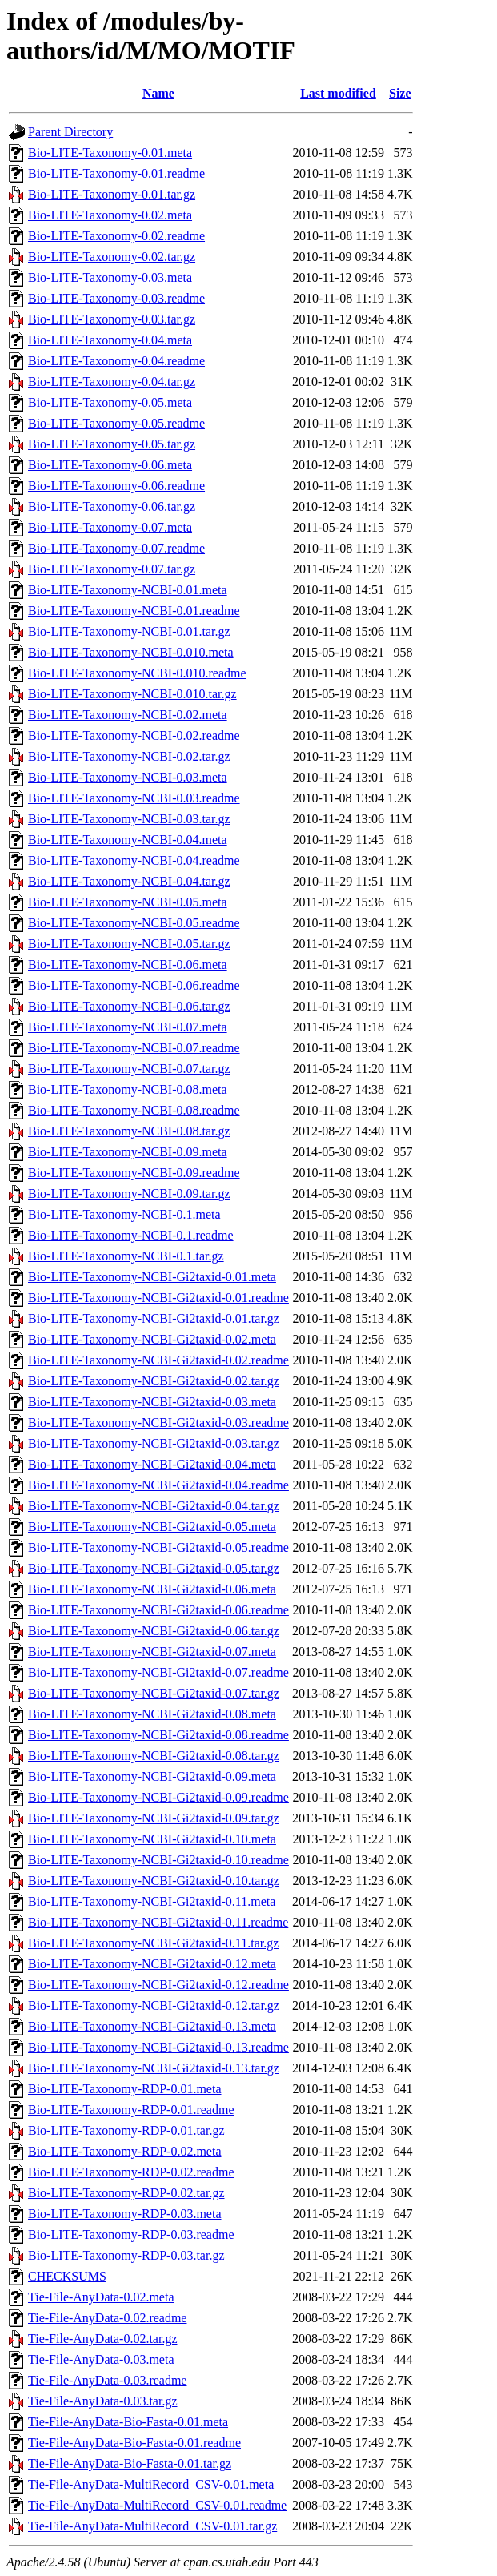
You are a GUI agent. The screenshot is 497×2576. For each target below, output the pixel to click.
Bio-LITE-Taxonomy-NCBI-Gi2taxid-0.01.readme (158, 1297)
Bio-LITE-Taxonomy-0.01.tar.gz (111, 194)
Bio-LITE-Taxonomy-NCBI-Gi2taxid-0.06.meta (152, 1589)
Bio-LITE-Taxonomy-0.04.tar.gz (111, 381)
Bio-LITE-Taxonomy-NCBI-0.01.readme (134, 610)
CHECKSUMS (67, 2276)
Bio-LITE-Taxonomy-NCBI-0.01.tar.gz (129, 631)
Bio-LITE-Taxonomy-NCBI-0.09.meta (127, 1152)
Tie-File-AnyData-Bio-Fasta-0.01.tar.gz (129, 2463)
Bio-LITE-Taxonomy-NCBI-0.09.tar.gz (129, 1193)
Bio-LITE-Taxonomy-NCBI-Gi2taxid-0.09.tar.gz (153, 1818)
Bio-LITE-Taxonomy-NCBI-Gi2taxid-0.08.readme (158, 1735)
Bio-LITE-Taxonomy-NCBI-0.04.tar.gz (129, 881)
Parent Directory (70, 132)
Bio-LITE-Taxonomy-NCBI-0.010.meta (131, 652)
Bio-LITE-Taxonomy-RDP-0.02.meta (125, 2151)
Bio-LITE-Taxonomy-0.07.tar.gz (111, 569)
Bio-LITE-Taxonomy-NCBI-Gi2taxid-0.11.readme (158, 1922)
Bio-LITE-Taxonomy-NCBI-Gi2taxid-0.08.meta (152, 1714)
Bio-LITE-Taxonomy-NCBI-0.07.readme (134, 1048)
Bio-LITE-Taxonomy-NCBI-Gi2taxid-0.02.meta (152, 1339)
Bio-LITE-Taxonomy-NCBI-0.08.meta (127, 1089)
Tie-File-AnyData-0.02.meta (101, 2297)
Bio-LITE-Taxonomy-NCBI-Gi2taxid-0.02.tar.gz (153, 1381)
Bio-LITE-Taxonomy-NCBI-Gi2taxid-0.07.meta (152, 1651)
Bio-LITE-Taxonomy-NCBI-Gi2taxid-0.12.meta (152, 1964)
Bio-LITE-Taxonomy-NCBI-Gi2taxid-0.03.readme (158, 1422)
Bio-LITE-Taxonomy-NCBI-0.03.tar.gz (129, 819)
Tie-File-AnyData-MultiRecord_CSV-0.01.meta (151, 2484)
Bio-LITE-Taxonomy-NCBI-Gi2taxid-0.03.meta (152, 1402)
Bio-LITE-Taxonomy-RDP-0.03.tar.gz (126, 2255)
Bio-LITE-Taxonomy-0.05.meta (110, 402)
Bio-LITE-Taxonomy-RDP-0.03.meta (125, 2213)
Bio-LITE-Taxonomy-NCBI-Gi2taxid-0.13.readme (158, 2047)
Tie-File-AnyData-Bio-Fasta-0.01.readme (134, 2442)
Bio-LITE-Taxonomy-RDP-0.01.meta (125, 2089)
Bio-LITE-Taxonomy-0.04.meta (110, 340)
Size (400, 93)
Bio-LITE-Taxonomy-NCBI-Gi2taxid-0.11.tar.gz (153, 1943)
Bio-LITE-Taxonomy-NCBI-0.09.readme (134, 1172)
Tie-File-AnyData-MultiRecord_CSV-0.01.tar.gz (152, 2526)
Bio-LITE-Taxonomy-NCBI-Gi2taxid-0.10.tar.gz (153, 1880)
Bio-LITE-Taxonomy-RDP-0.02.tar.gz (126, 2193)
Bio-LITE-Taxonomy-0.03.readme (116, 298)
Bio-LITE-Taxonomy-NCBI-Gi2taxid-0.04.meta (152, 1464)
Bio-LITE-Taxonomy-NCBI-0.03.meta (127, 777)
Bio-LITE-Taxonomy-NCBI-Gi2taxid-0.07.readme (158, 1672)
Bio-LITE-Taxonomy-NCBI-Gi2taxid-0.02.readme (158, 1360)
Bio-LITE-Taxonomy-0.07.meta (110, 527)
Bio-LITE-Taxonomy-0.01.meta (110, 152)
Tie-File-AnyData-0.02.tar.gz (102, 2338)
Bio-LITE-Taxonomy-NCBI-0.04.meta (127, 839)
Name (158, 93)
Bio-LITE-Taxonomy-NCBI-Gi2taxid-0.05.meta (152, 1526)
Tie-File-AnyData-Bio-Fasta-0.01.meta (128, 2422)
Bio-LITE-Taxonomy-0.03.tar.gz (111, 319)
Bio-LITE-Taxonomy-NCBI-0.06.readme (134, 985)
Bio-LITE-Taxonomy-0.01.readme (116, 173)
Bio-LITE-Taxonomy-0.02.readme (116, 236)
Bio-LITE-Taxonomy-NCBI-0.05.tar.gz (129, 943)
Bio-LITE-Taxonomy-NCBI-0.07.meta (127, 1027)
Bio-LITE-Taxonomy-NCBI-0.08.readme (134, 1110)
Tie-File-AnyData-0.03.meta (101, 2359)
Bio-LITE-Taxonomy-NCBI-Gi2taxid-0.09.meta (152, 1776)
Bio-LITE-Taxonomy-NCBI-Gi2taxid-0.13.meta (152, 2026)
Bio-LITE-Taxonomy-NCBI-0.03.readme (134, 798)
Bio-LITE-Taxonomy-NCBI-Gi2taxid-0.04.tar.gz (153, 1506)
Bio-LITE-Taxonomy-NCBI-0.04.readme (134, 860)
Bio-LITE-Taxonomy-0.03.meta (110, 277)
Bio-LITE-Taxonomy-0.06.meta (110, 465)
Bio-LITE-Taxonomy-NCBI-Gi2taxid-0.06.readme (158, 1610)
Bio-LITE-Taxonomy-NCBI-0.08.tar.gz (129, 1131)
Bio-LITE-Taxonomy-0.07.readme (116, 548)
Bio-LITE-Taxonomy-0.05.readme (116, 423)
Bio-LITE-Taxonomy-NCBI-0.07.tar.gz (129, 1068)
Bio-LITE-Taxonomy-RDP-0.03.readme (131, 2234)
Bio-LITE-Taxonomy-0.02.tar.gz (111, 256)
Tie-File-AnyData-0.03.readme (107, 2380)
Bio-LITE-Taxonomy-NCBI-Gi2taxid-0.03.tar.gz (153, 1443)
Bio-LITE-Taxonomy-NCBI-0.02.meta (127, 714)
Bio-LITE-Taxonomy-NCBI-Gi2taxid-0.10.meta (152, 1839)
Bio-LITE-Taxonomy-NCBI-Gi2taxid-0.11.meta (151, 1901)
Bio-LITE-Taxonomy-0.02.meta (110, 215)
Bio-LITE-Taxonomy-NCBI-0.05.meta (127, 902)
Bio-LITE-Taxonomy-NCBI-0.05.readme (134, 923)
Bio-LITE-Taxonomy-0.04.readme (116, 361)
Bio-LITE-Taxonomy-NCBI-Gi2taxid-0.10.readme (158, 1860)
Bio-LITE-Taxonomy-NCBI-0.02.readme (134, 735)
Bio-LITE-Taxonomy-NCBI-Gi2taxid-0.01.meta (152, 1277)
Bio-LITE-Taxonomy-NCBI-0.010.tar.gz (132, 694)
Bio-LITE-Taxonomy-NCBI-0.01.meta (127, 590)
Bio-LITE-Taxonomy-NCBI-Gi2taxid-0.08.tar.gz (153, 1755)
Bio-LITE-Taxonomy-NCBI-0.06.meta (127, 964)
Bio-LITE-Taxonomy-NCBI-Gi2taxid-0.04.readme (158, 1485)
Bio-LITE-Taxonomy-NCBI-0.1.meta (124, 1214)
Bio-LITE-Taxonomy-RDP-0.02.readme (131, 2172)
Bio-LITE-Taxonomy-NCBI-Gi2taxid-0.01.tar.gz (153, 1318)
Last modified (338, 93)
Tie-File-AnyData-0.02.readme (107, 2318)
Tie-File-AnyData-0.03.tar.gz (102, 2401)
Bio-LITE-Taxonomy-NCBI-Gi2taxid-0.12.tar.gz (153, 2005)
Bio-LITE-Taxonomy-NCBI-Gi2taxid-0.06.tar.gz (153, 1631)
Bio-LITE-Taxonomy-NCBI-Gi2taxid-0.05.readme (158, 1547)
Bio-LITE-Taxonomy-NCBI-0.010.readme (137, 673)
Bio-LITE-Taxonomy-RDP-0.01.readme (131, 2109)
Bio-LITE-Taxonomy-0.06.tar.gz (111, 506)
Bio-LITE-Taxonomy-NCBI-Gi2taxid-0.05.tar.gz (153, 1568)
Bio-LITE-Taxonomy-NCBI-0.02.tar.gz (129, 756)
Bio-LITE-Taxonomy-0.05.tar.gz (111, 444)
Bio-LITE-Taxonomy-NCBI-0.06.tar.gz (129, 1006)
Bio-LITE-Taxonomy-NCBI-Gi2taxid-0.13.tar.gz (153, 2068)
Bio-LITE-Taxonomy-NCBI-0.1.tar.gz (126, 1256)
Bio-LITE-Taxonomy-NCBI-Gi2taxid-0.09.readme (158, 1797)
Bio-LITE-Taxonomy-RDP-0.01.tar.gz (126, 2130)
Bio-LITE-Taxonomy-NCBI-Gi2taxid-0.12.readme (158, 1984)
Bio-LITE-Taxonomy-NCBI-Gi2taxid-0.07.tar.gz (153, 1693)
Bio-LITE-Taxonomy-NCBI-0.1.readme (131, 1235)
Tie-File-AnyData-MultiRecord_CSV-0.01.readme (157, 2505)
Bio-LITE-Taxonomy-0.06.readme (116, 485)
